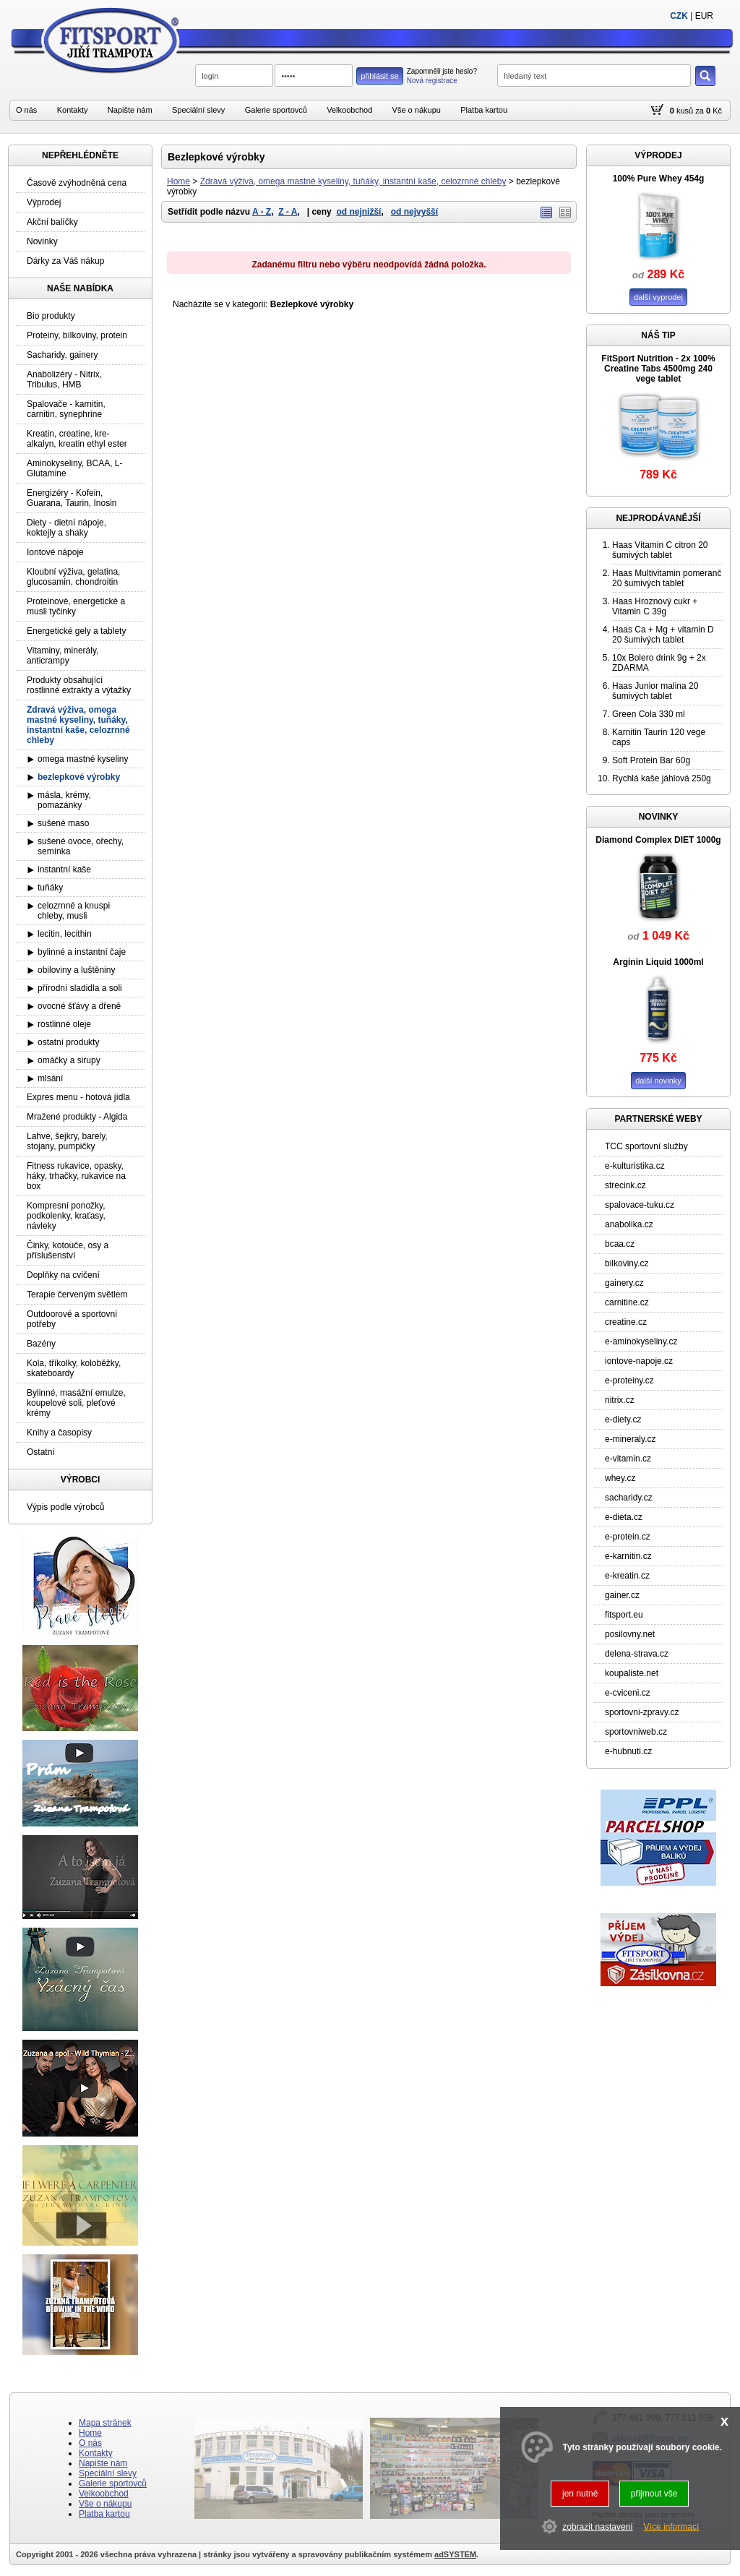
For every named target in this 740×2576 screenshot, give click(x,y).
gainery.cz (624, 1283)
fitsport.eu (624, 1615)
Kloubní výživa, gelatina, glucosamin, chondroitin (73, 577)
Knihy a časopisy (59, 1432)
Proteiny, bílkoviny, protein (77, 335)
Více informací (672, 2527)
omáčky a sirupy (69, 1060)
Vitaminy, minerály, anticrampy (62, 655)
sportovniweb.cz (636, 1732)
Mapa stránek (105, 2423)
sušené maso (63, 823)
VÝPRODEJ (657, 155)
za (699, 110)
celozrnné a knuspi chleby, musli (74, 911)
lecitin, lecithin (65, 934)
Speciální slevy (198, 110)
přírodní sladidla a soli (80, 988)
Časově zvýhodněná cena (76, 183)
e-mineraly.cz (630, 1439)
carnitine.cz (627, 1302)
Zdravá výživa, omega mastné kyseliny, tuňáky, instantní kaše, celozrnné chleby (353, 181)
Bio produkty (51, 316)
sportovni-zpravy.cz (642, 1712)
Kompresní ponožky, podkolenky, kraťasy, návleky (66, 1216)
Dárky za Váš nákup (65, 261)
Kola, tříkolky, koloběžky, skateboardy (74, 1368)
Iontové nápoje (55, 552)
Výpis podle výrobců (65, 1507)
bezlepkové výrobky (79, 777)
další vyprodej (658, 297)
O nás (26, 110)
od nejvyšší (414, 212)
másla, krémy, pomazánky (64, 800)
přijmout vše (654, 2494)
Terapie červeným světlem (77, 1294)
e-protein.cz (627, 1537)
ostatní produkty (68, 1042)
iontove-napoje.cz (639, 1361)
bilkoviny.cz (626, 1263)
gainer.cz (622, 1595)
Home (178, 181)
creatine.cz (626, 1322)
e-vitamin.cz (628, 1459)
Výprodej (44, 202)
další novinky (658, 1080)
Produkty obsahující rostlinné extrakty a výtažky (79, 685)
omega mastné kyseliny (83, 759)
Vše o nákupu (416, 110)
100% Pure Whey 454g (659, 178)
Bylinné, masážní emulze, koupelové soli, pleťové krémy (76, 1403)
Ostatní (41, 1452)
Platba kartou (483, 110)
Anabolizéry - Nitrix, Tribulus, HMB (64, 379)
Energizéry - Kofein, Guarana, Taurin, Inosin (72, 498)
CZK (679, 16)
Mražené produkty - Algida (77, 1117)
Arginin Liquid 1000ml (658, 962)
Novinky (42, 241)
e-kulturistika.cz (635, 1166)
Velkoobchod (349, 110)
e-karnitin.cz (628, 1556)
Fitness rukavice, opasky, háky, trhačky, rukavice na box (76, 1176)
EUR (704, 16)
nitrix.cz (619, 1400)
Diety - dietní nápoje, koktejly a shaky (66, 528)
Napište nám (130, 110)
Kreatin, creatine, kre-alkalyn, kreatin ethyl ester (77, 439)
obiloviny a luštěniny (76, 970)
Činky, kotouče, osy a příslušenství (67, 1250)
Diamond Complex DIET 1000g (657, 840)
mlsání (50, 1078)
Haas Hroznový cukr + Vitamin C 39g (654, 606)
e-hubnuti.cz (628, 1751)
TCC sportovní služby (646, 1146)
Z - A (287, 212)
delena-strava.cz (636, 1654)
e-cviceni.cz (627, 1693)
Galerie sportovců (276, 110)
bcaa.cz (619, 1244)
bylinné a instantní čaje (82, 952)
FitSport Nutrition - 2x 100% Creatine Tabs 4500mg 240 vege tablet (658, 368)
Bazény (41, 1344)
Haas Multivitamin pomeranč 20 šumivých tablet (666, 578)
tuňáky (50, 888)
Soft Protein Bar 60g (651, 760)
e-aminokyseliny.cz (641, 1341)
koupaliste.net (631, 1673)
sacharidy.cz (629, 1498)
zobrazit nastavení (597, 2527)
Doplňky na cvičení (63, 1275)
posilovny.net (630, 1634)
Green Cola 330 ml (648, 714)
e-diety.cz (623, 1419)
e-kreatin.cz (627, 1576)
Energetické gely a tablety (76, 631)
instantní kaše (64, 869)
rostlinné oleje (64, 1024)
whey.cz (620, 1478)
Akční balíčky (52, 222)
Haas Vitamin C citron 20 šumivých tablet (660, 550)
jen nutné (580, 2494)
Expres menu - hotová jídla (78, 1097)
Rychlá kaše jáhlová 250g (661, 778)
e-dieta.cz (623, 1517)
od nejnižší (358, 212)
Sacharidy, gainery (62, 355)
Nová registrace (432, 81)
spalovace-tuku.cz (639, 1205)
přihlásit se (380, 76)
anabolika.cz (629, 1224)
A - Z (261, 212)
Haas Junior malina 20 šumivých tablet (655, 691)
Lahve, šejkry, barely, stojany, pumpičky (67, 1141)
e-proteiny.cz (629, 1380)
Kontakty (72, 110)
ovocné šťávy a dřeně (79, 1006)
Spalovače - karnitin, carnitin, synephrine (66, 409)
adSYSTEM (455, 2554)
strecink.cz (625, 1185)
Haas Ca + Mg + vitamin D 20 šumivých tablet (663, 634)
